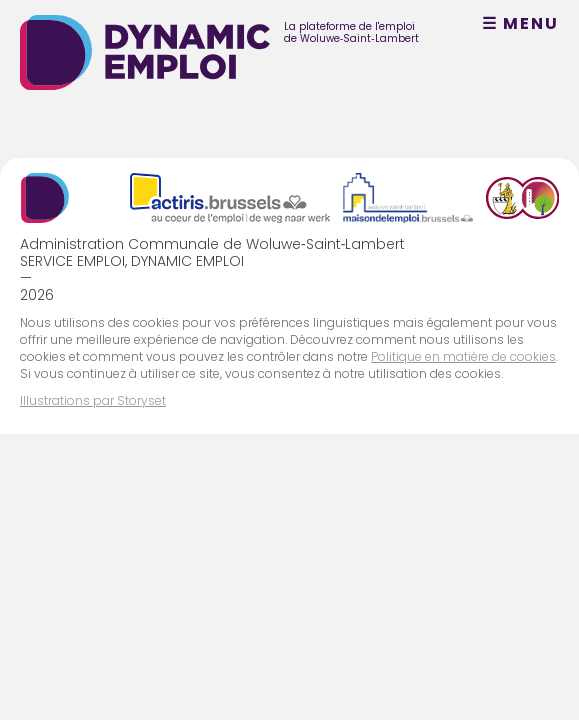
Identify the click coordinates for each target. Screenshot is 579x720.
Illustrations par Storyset (93, 400)
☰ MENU (520, 24)
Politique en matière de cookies (463, 356)
